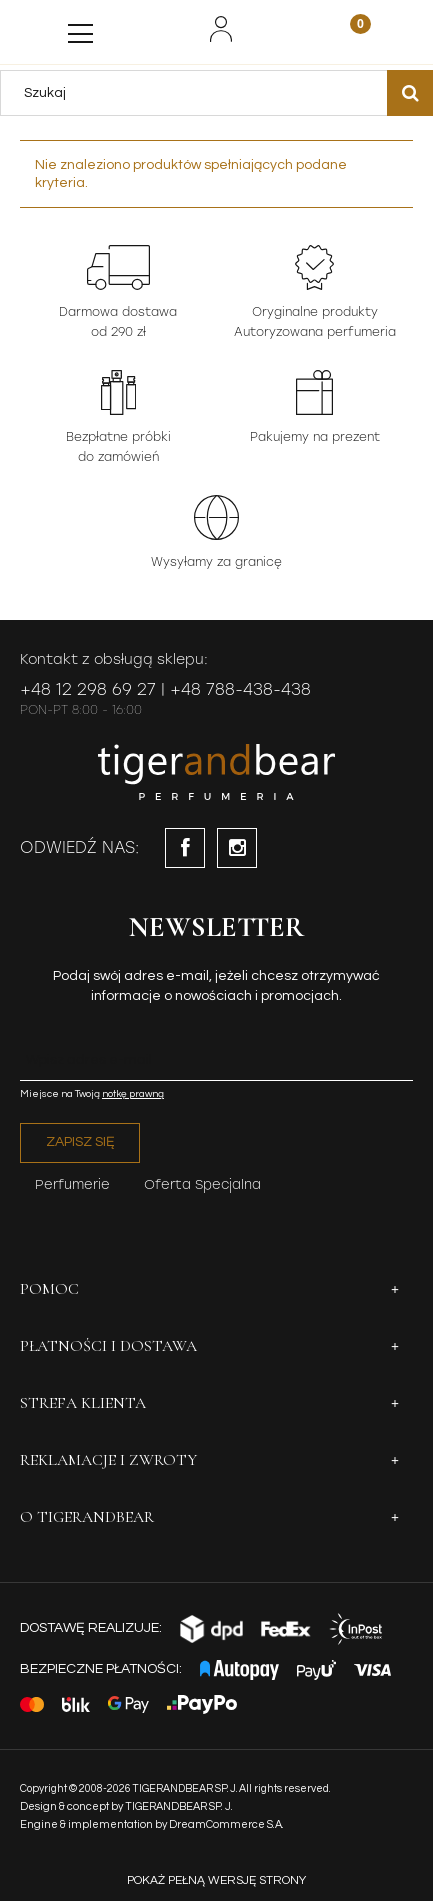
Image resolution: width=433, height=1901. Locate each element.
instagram (237, 848)
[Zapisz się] (80, 1143)
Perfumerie (72, 1184)
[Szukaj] (410, 93)
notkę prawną (133, 1094)
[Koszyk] (348, 31)
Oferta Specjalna (202, 1184)
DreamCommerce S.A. (226, 1824)
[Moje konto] (221, 29)
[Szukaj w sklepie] (198, 93)
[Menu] (80, 29)
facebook (185, 848)
